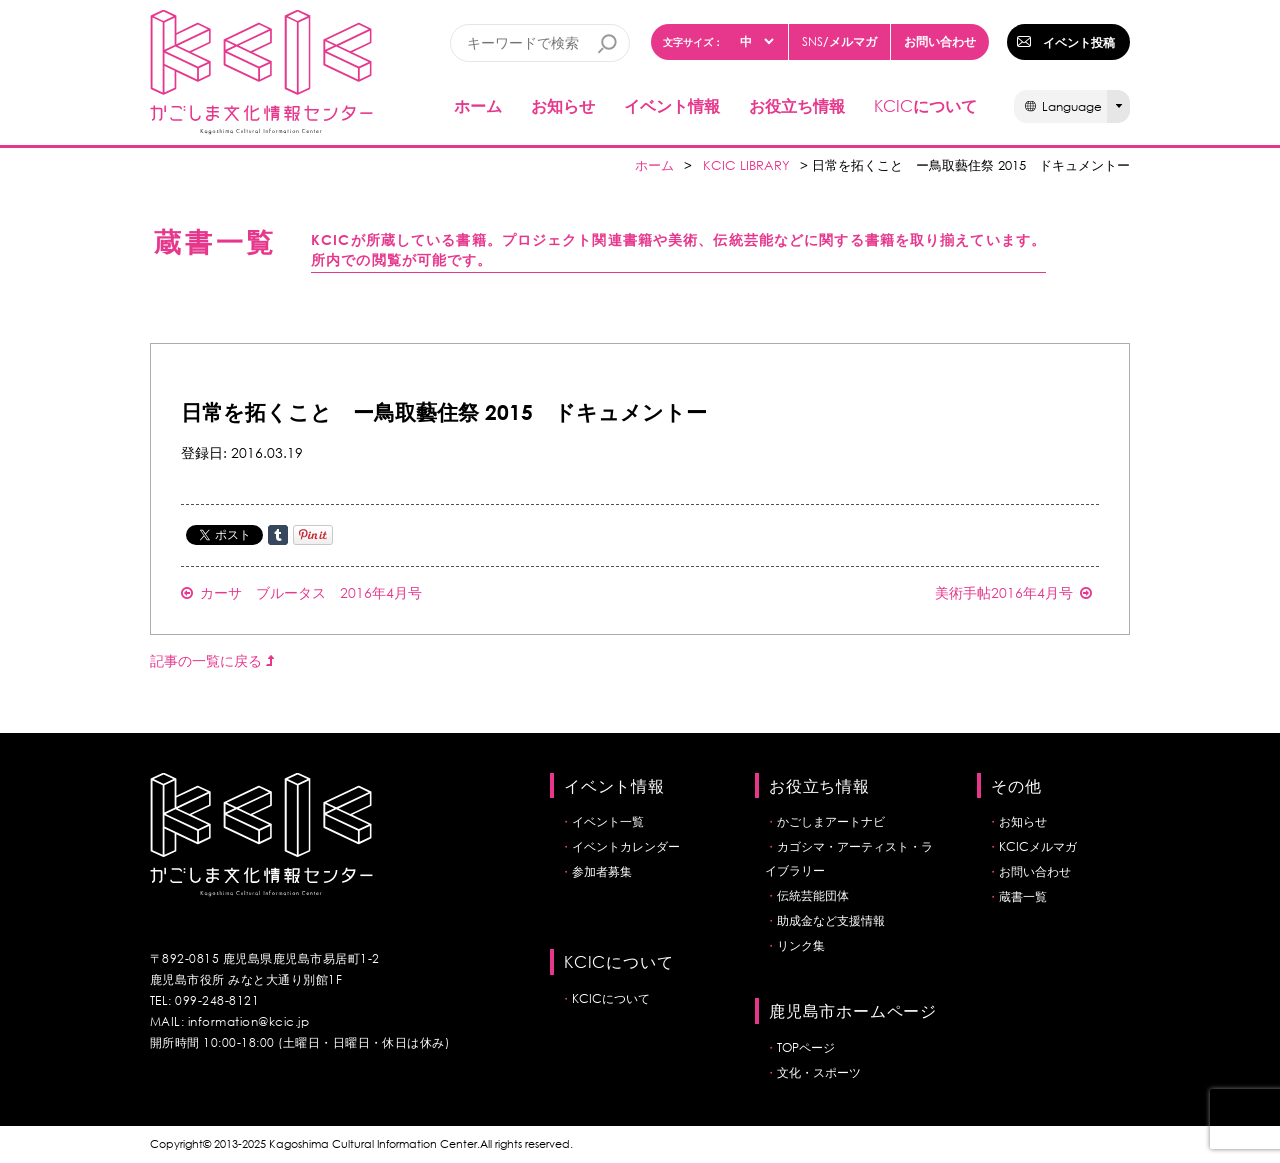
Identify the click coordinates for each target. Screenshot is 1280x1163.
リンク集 (801, 945)
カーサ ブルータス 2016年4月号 (301, 592)
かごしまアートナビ (831, 821)
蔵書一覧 (1023, 896)
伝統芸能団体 (813, 895)
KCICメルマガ (1038, 846)
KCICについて (611, 998)
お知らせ (563, 105)
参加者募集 (602, 871)
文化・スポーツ (819, 1072)
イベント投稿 (1079, 42)
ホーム (478, 105)
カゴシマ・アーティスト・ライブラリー (849, 858)
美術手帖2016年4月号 (1013, 592)
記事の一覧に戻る (212, 660)
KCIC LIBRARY (746, 165)
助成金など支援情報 (831, 920)
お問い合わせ (940, 41)
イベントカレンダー (626, 846)
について (925, 105)
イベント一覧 (608, 821)
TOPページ (806, 1047)
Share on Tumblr (278, 535)
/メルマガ (839, 41)
